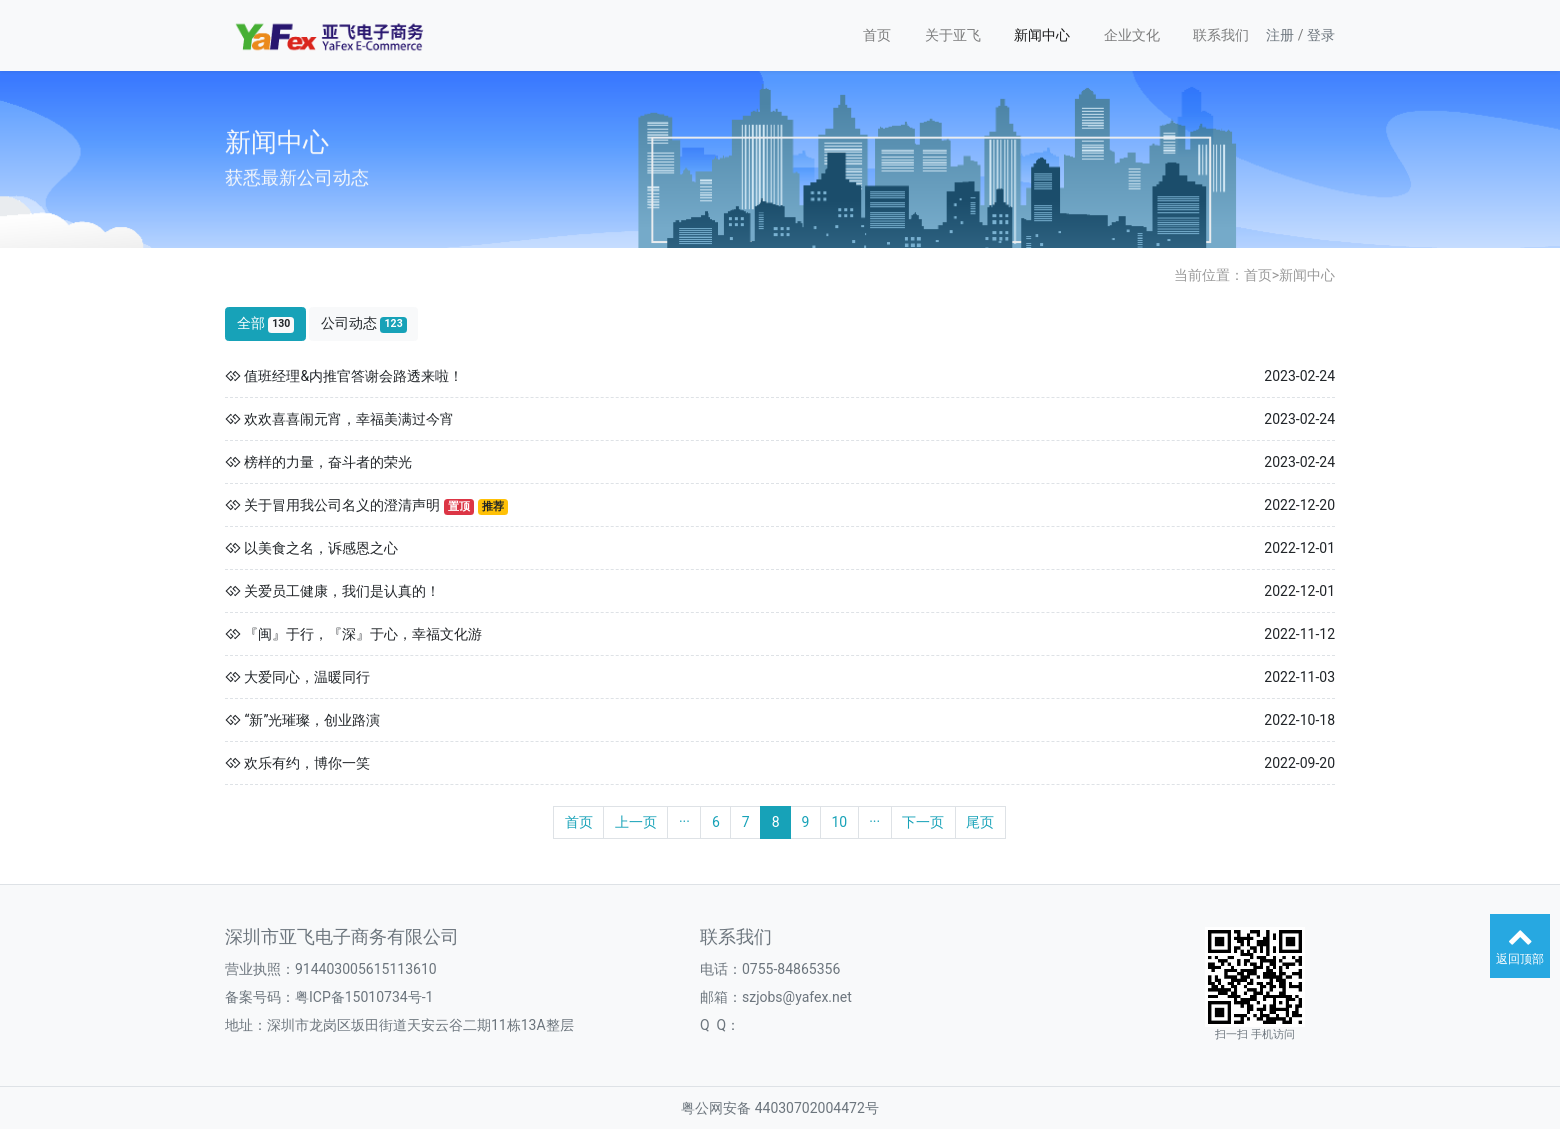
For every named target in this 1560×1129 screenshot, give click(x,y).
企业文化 (1132, 35)
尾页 (980, 822)
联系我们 (1221, 35)
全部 (266, 323)
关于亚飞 (953, 35)
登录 (1321, 35)
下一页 (923, 822)
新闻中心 (1042, 35)
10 (839, 822)
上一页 (636, 822)
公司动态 (364, 323)
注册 (1280, 35)
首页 (877, 35)
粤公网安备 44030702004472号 (780, 1108)
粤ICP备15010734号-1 (364, 997)
